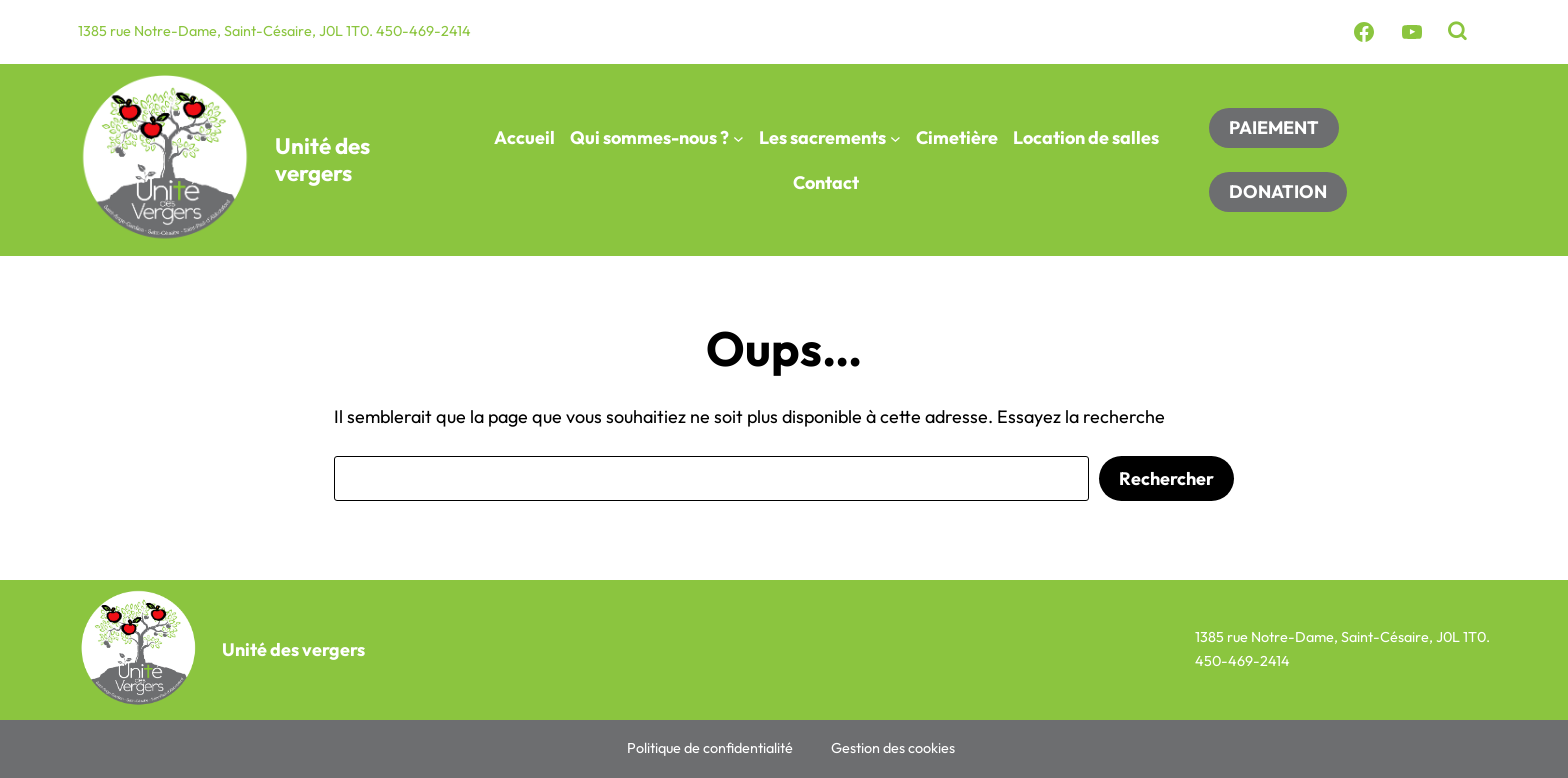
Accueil (524, 137)
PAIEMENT (1274, 127)
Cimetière (957, 137)
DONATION (1278, 191)
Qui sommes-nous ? (649, 137)
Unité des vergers (322, 159)
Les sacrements (822, 137)
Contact (826, 182)
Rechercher (1166, 478)
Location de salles (1086, 137)
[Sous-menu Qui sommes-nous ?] (738, 137)
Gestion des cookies (893, 748)
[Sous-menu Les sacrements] (895, 137)
